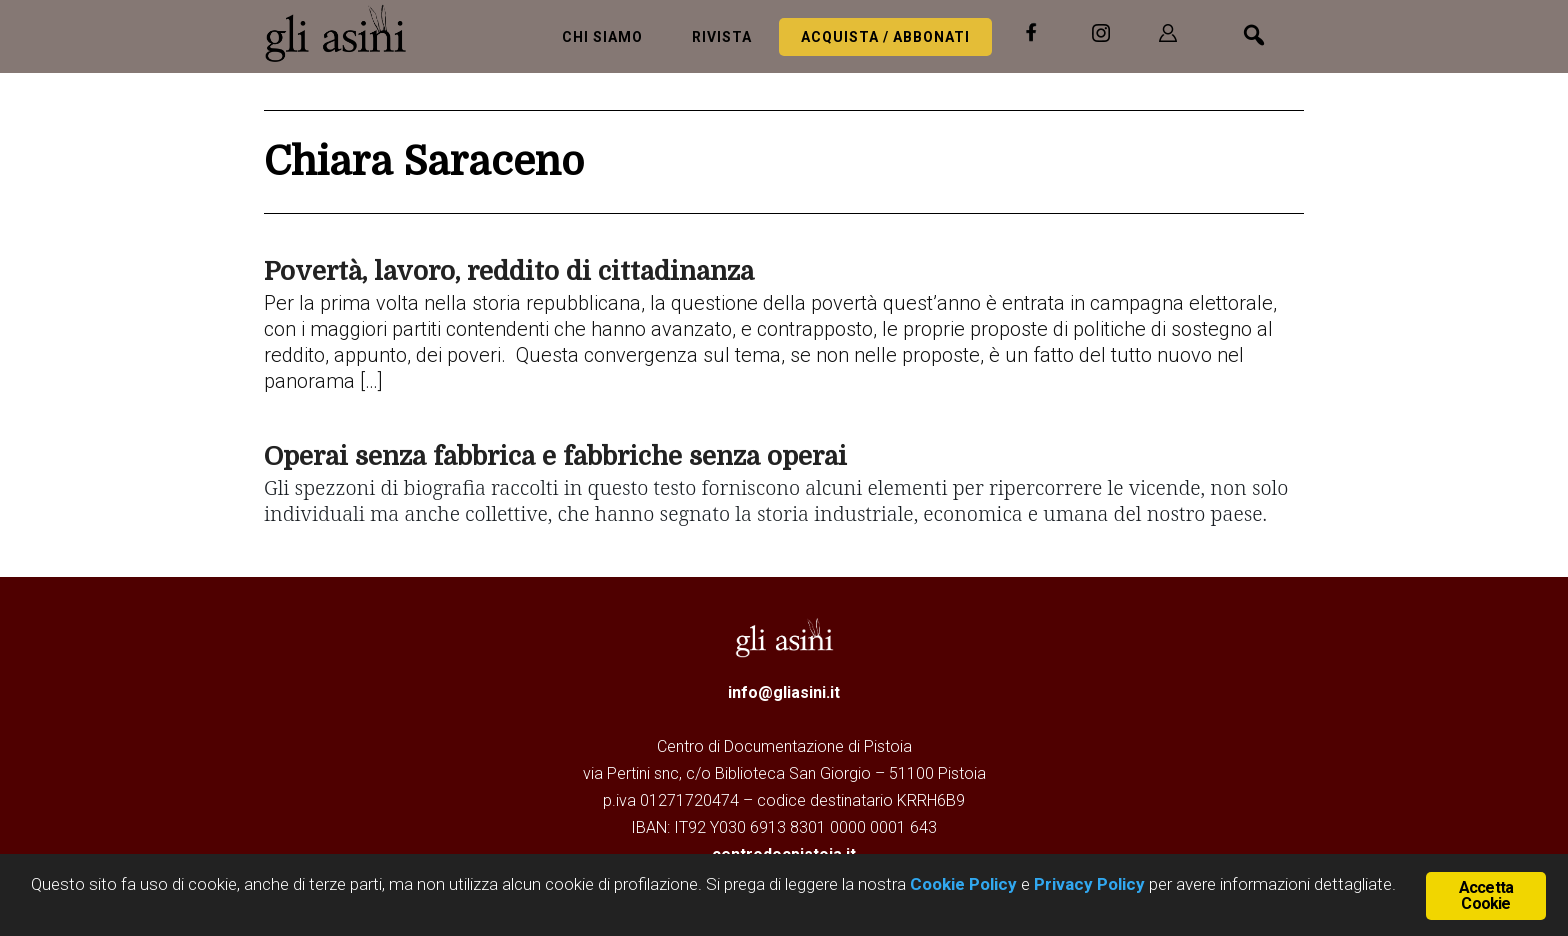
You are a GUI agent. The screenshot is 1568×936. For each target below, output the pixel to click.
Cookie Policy (961, 884)
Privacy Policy (1089, 884)
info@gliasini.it (784, 692)
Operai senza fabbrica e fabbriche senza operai (555, 456)
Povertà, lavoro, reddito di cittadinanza (509, 271)
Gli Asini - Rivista (344, 33)
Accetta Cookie (1486, 895)
